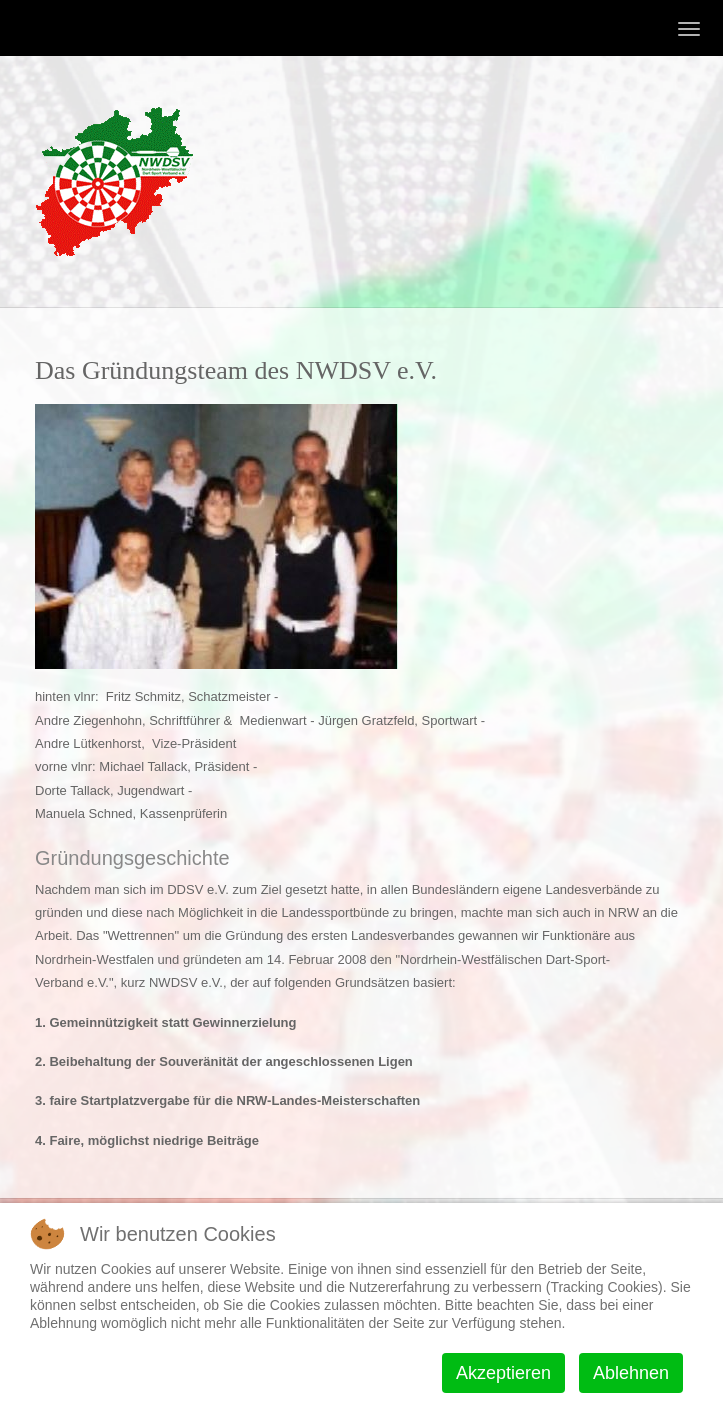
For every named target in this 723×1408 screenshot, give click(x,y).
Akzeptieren (503, 1373)
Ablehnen (631, 1373)
